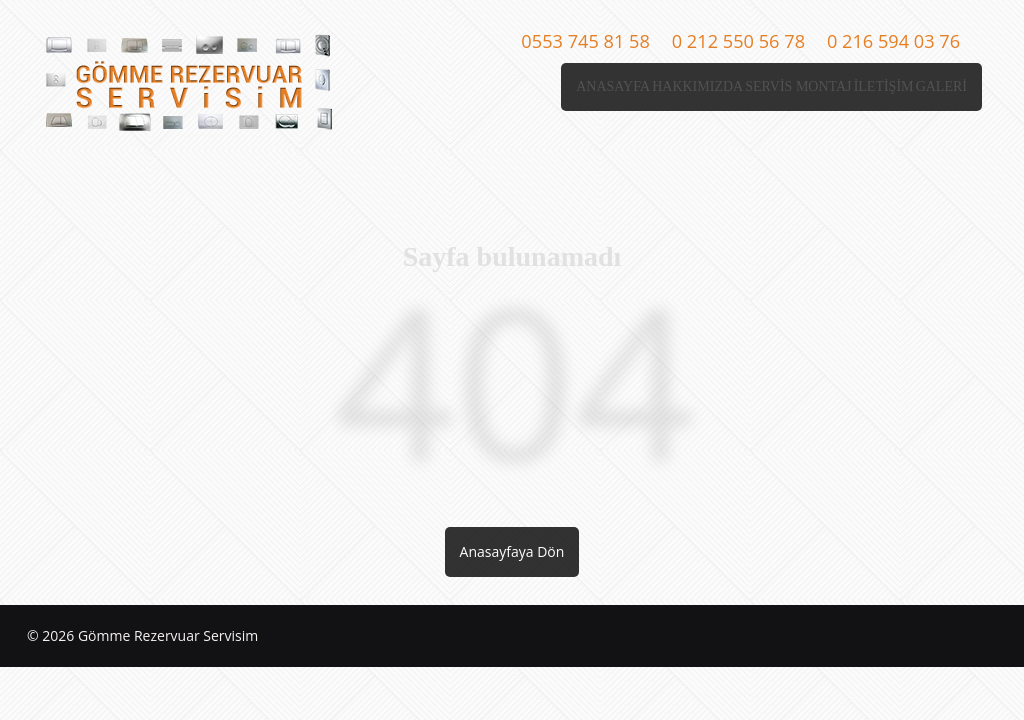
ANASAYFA (474, 86)
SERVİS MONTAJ (720, 86)
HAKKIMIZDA (588, 86)
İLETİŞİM (837, 86)
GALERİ (926, 86)
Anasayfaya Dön (512, 551)
